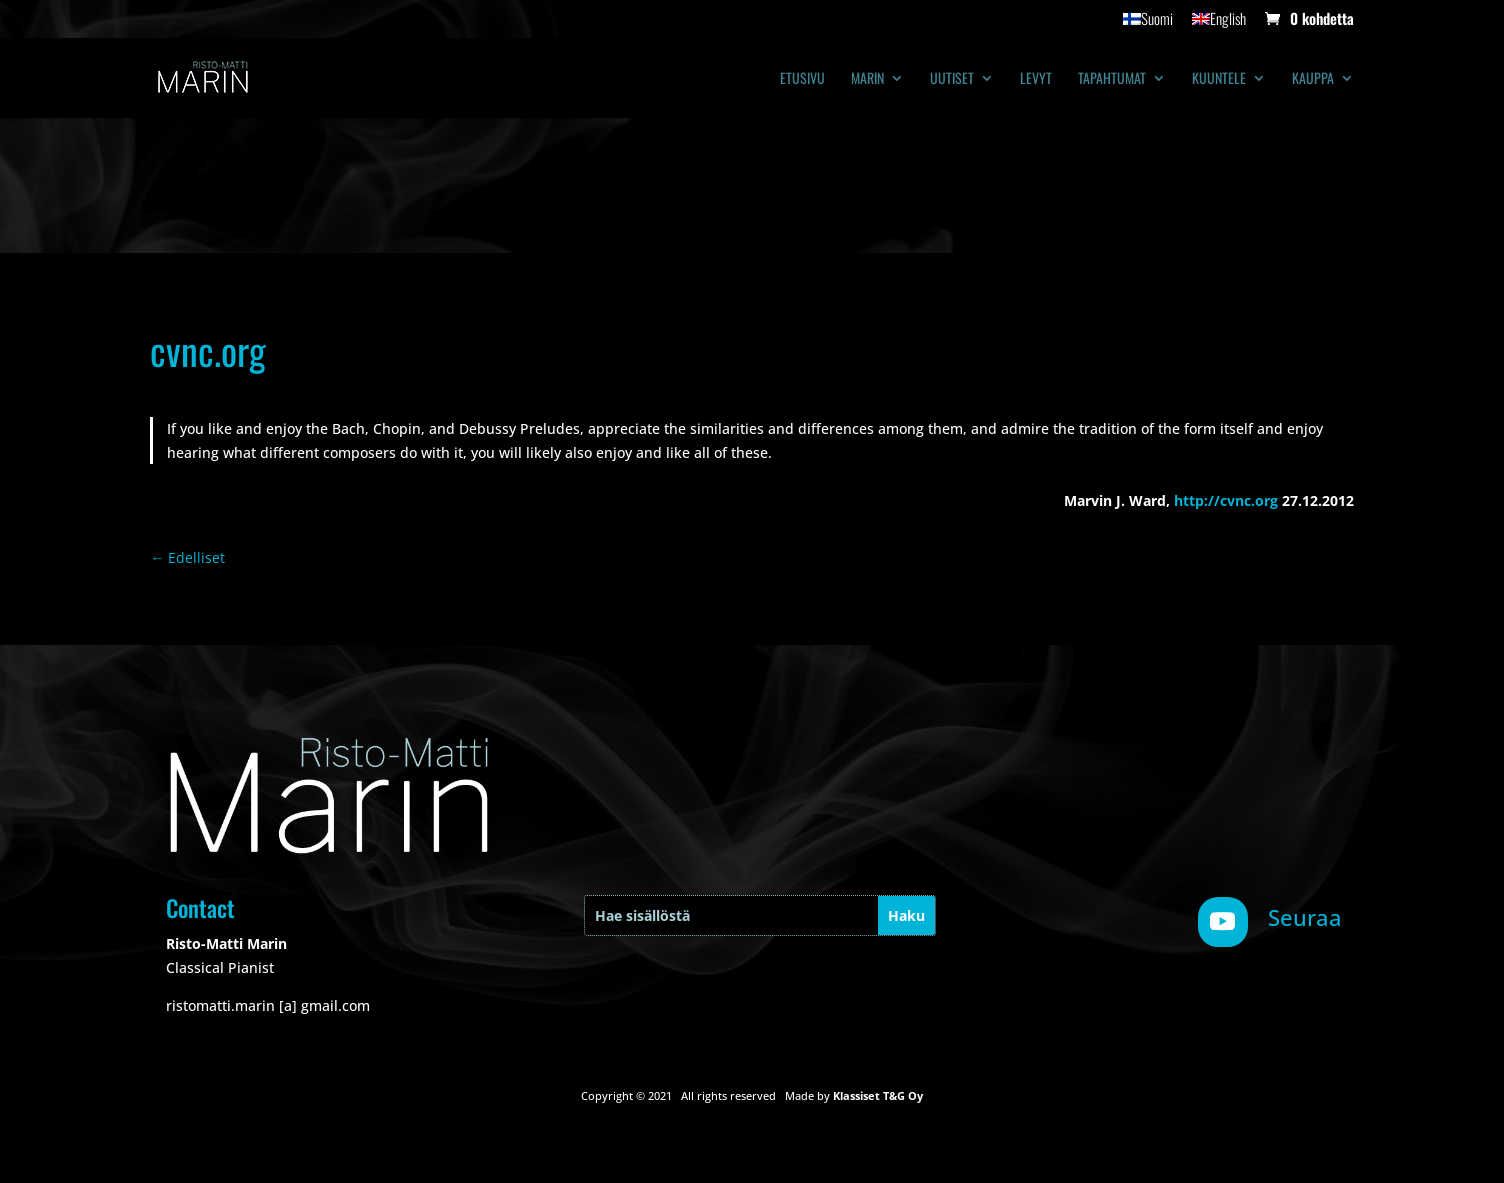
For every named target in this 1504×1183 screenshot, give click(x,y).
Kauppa (1313, 79)
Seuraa (1305, 917)
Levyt (1036, 79)
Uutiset (952, 79)
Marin (867, 79)
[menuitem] (1148, 24)
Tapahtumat (1112, 79)
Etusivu (802, 79)
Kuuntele (1219, 79)
